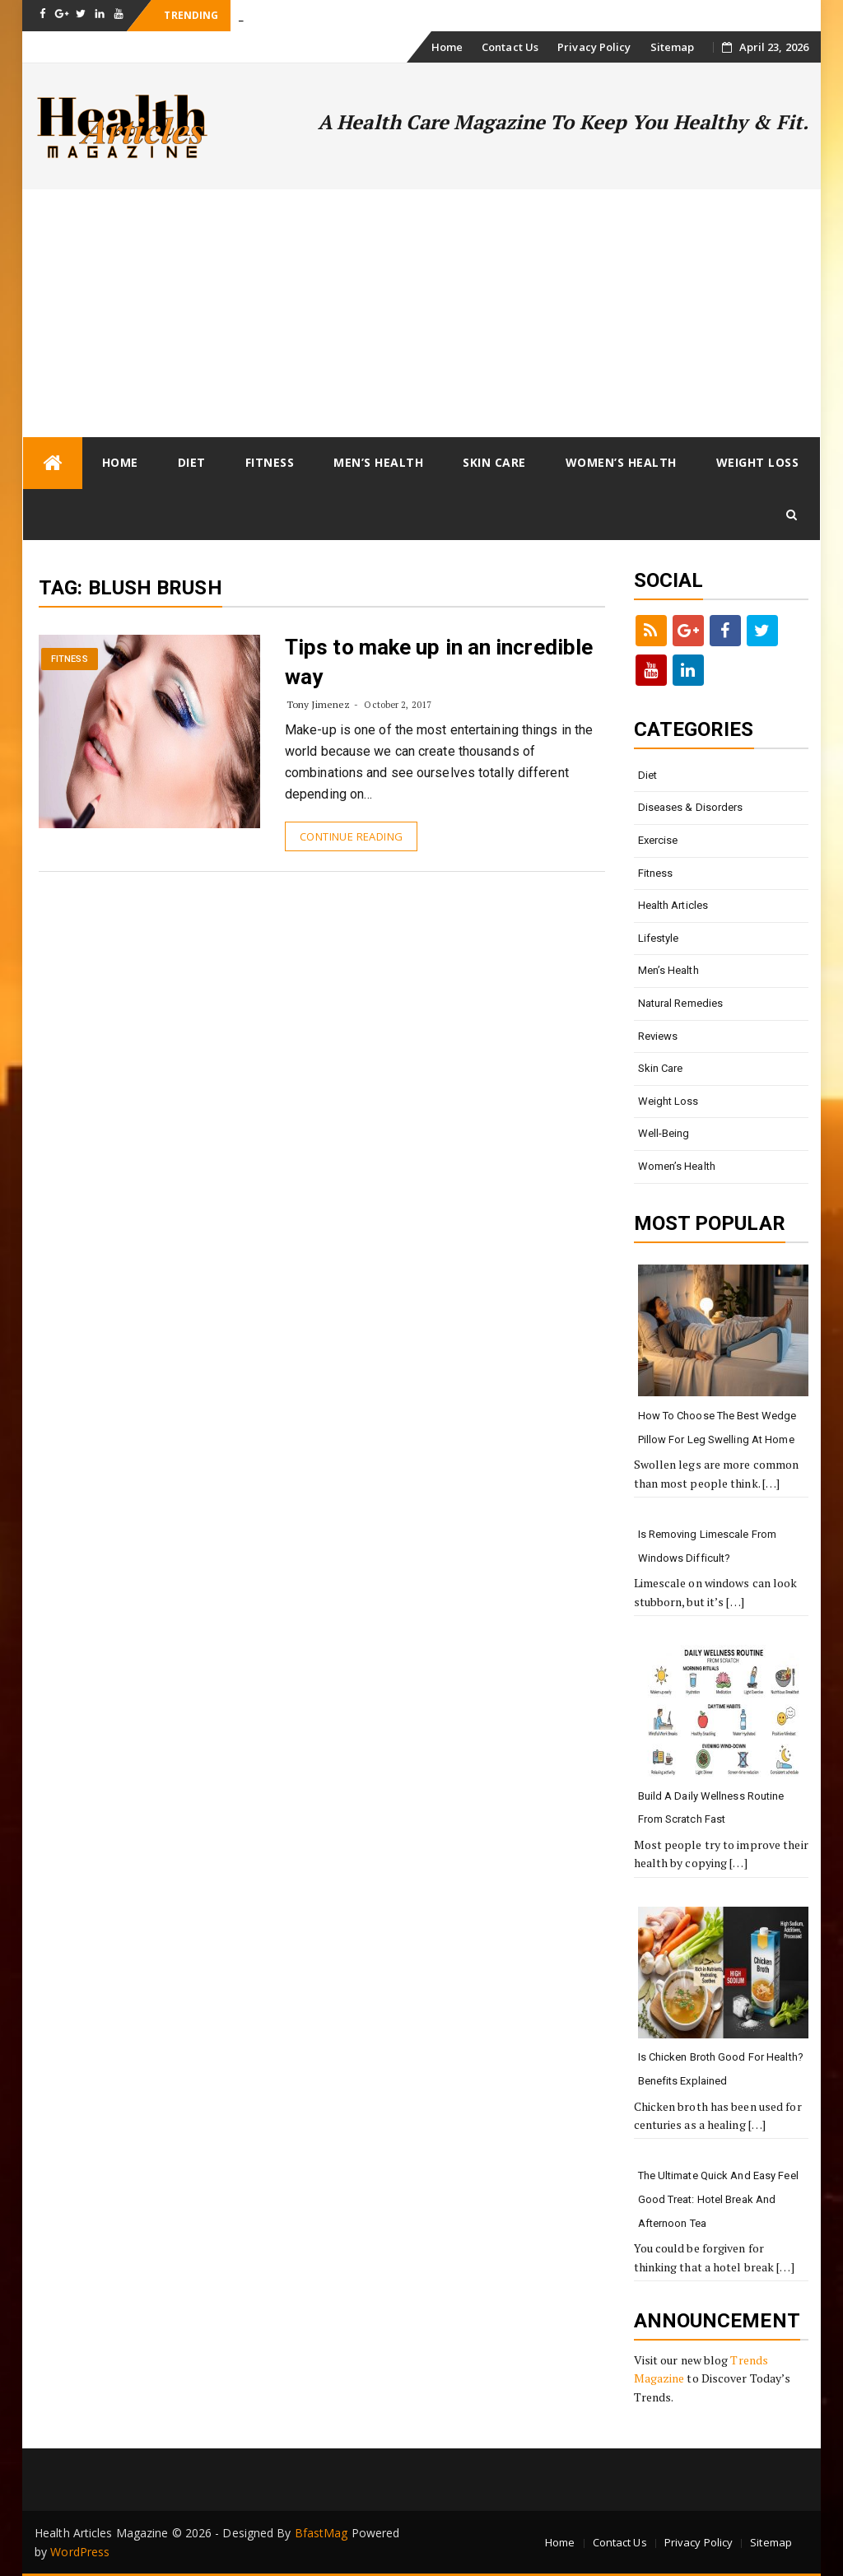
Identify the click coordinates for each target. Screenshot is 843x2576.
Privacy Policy (594, 47)
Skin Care (494, 462)
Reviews (658, 1036)
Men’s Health (378, 462)
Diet (192, 462)
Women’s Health (621, 462)
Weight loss (757, 462)
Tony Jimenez (318, 704)
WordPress (79, 2552)
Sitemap (672, 47)
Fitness (270, 462)
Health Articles (673, 905)
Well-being (664, 1133)
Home (447, 47)
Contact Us (510, 47)
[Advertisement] (421, 313)
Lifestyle (658, 938)
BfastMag (321, 2533)
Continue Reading (351, 836)
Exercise (658, 840)
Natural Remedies (681, 1003)
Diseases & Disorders (690, 807)
